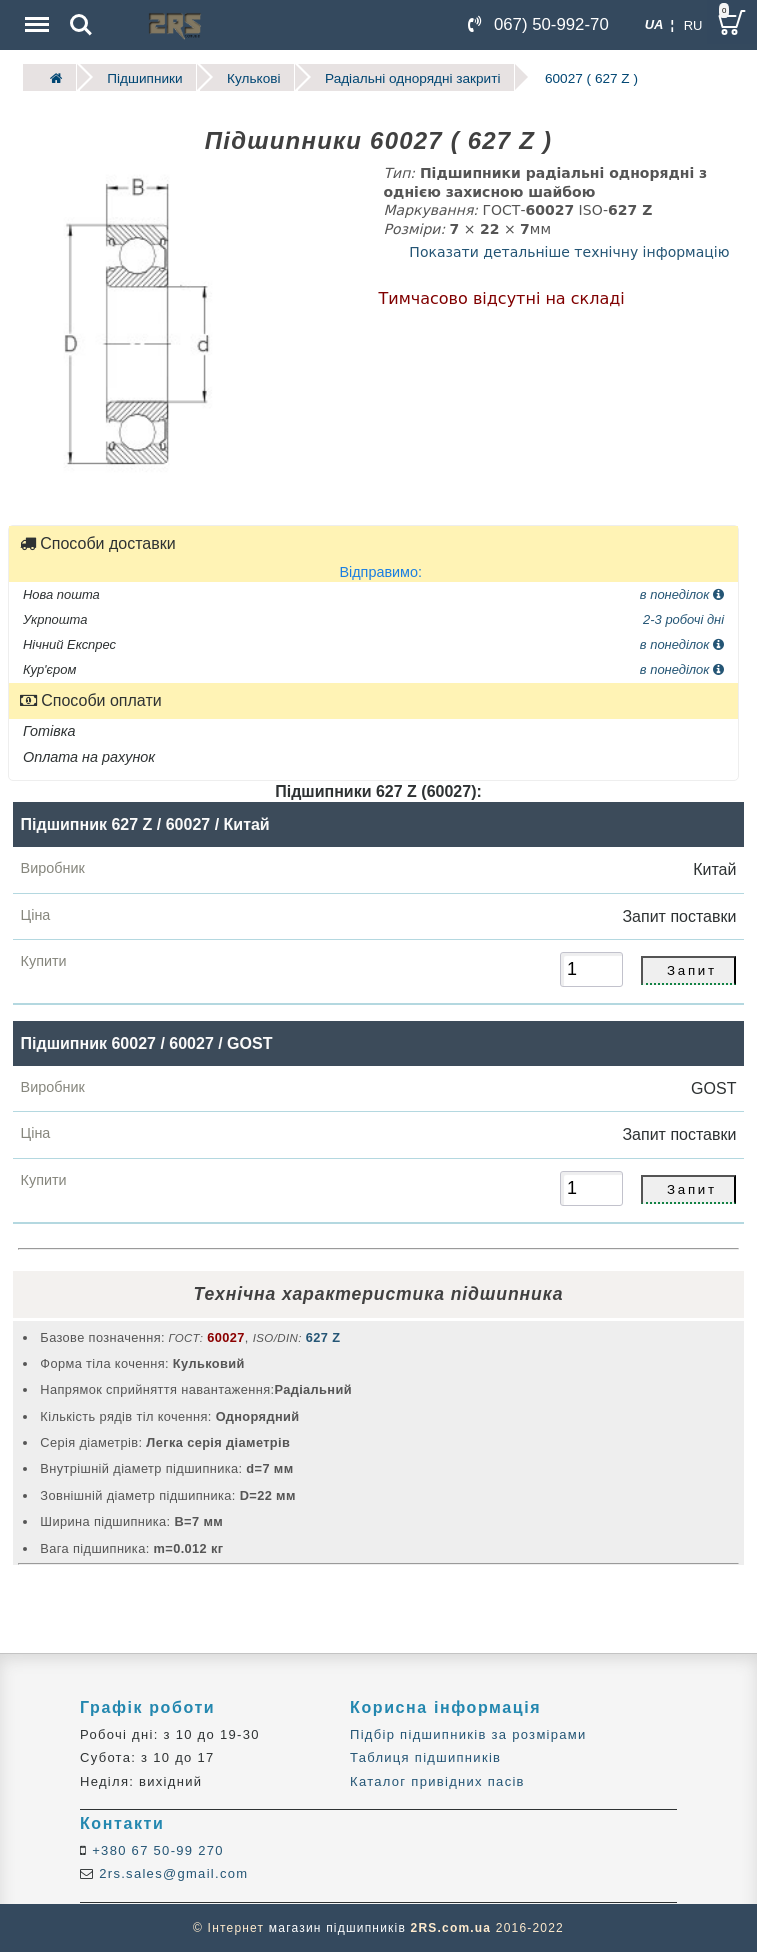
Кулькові (253, 77)
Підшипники (144, 77)
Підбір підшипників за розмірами (468, 1734)
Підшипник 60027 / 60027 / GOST (147, 1042)
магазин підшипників (337, 1928)
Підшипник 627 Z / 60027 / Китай (145, 824)
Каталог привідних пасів (437, 1781)
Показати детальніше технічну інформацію (569, 252)
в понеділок (682, 593)
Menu (35, 14)
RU (693, 25)
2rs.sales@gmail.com (171, 1873)
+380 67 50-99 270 (155, 1850)
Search (81, 25)
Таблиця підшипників (425, 1757)
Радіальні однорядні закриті (412, 77)
